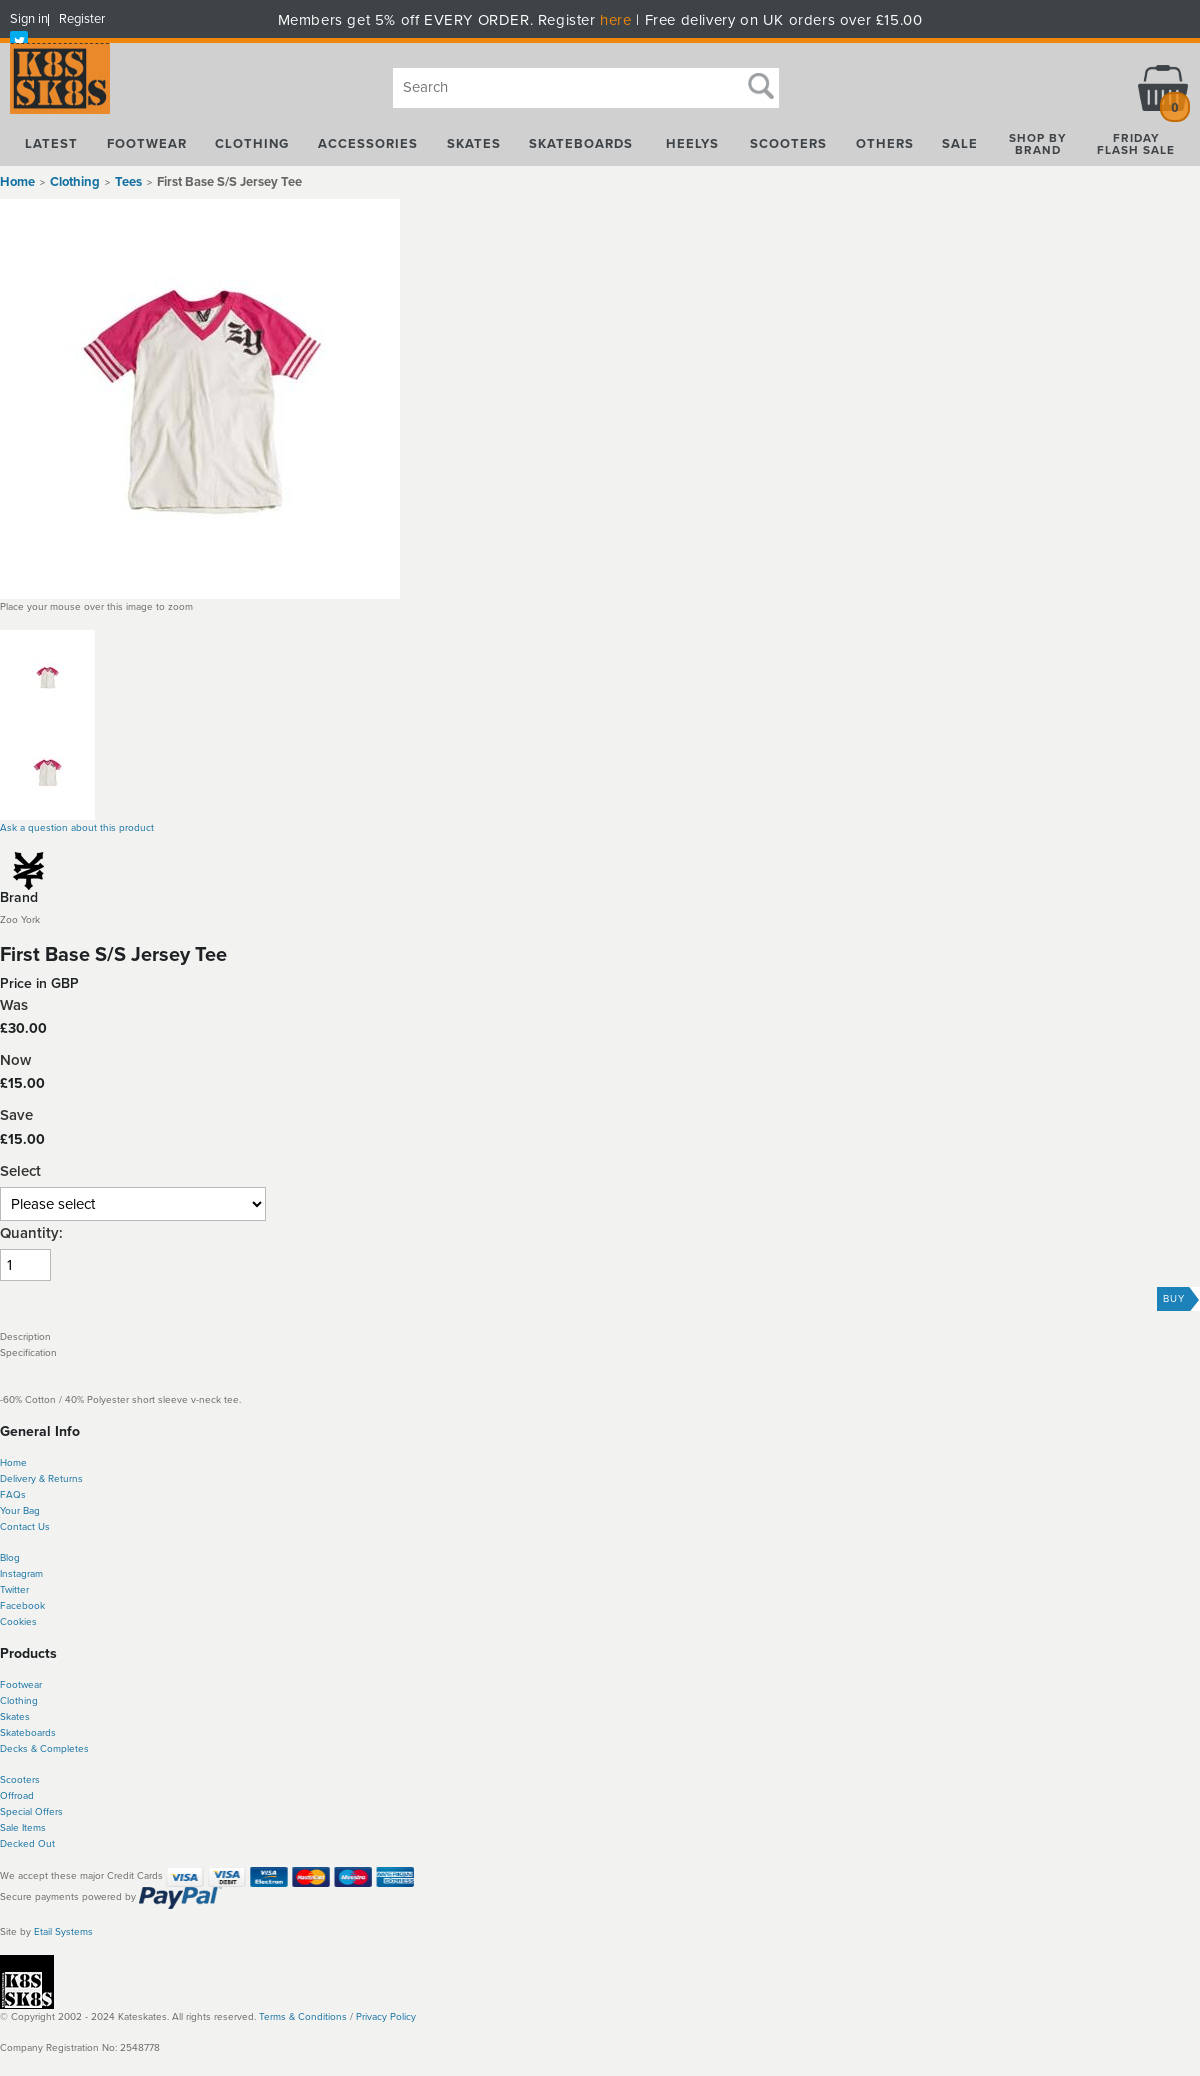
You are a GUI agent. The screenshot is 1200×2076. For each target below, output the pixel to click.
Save (16, 1115)
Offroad (17, 1796)
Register (82, 19)
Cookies (18, 1622)
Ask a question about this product (77, 828)
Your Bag (20, 1511)
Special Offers (31, 1812)
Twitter (14, 1590)
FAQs (13, 1495)
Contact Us (25, 1527)
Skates (15, 1717)
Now (15, 1060)
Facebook (22, 1606)
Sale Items (23, 1828)
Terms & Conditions (303, 2017)
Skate (12, 1733)
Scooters (20, 1780)
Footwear (21, 1685)
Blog (10, 1558)
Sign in (29, 19)
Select (20, 1171)
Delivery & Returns (41, 1479)
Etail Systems (63, 1932)
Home (17, 182)
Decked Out (27, 1844)
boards (40, 1733)
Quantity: (31, 1233)
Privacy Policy (386, 2017)
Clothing (19, 1701)
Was (14, 1005)
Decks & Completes (44, 1749)
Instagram (21, 1574)
